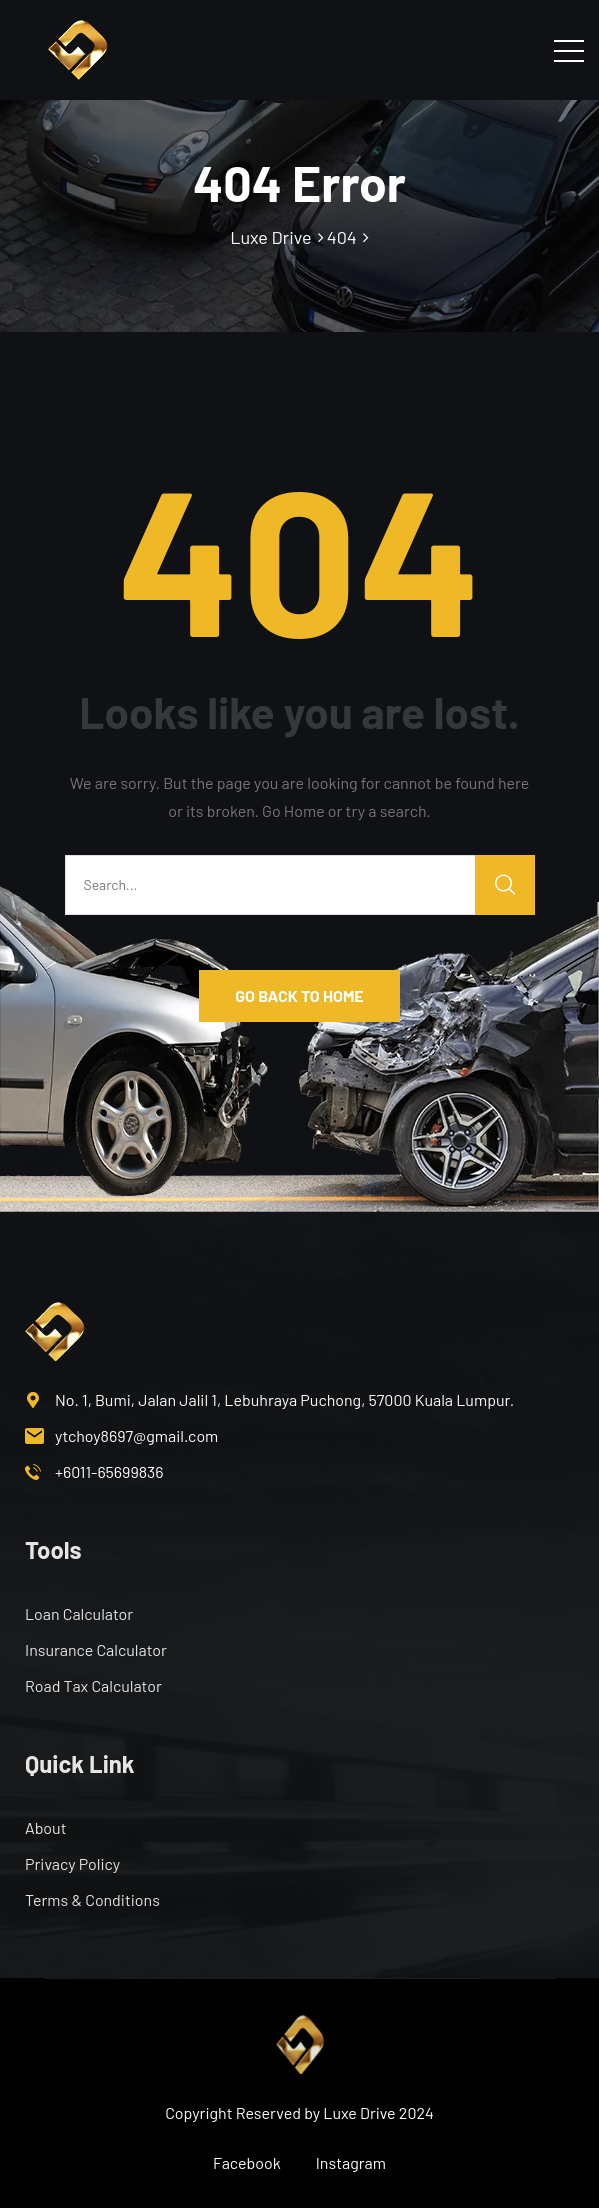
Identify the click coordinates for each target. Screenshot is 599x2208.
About (45, 1827)
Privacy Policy (72, 1863)
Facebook (247, 2162)
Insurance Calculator (96, 1649)
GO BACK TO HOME (299, 995)
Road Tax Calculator (93, 1685)
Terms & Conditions (92, 1899)
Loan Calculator (79, 1613)
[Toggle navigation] (569, 50)
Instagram (351, 2162)
